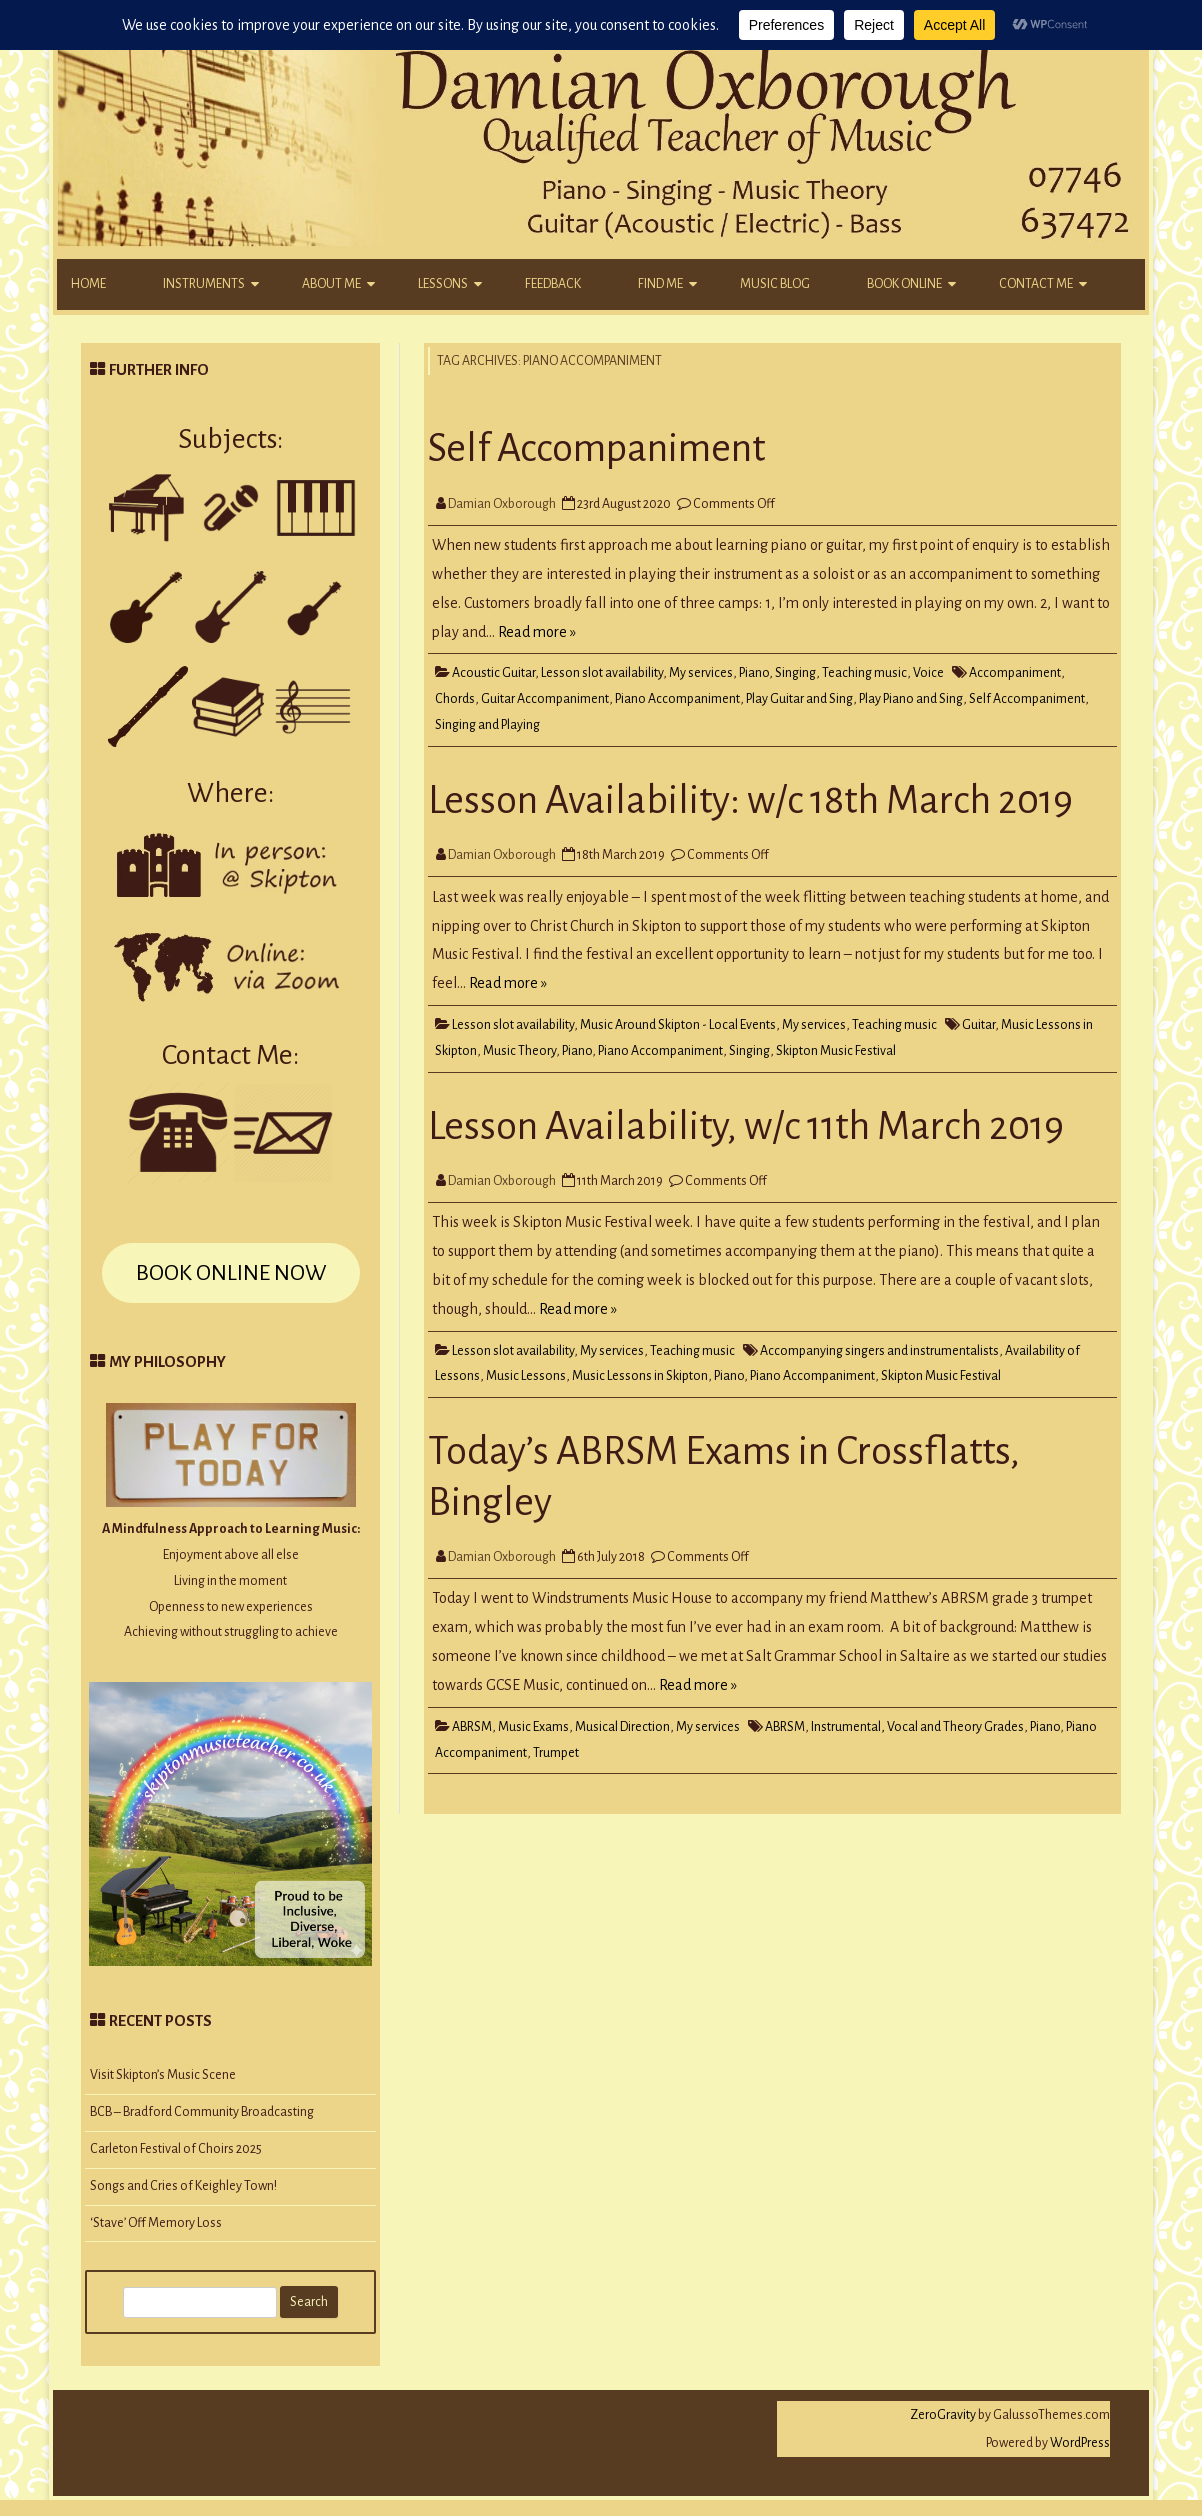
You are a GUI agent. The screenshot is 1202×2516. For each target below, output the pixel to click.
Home (88, 284)
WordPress (1079, 2443)
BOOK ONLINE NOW (231, 1273)
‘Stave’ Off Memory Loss (156, 2223)
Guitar (978, 1025)
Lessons (443, 284)
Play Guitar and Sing (799, 699)
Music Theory (519, 1051)
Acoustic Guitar (493, 673)
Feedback (553, 284)
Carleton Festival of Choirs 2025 (176, 2149)
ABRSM (472, 1727)
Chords (455, 699)
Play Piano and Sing (911, 699)
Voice (928, 673)
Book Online (904, 284)
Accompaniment (1015, 673)
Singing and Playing (487, 725)
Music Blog (775, 284)
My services (701, 673)
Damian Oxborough (502, 504)
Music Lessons (526, 1376)
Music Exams (533, 1727)
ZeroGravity (943, 2415)
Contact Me (1036, 284)
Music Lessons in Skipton (640, 1376)
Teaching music (864, 673)
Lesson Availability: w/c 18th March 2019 (750, 800)
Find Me (660, 284)
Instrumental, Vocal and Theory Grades (917, 1727)
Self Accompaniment (596, 448)
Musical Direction (622, 1727)
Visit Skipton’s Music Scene (163, 2075)
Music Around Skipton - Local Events (678, 1025)
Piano (754, 673)
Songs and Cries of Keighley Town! (183, 2186)
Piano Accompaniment (677, 699)
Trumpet (556, 1753)
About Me (331, 284)
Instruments (204, 284)
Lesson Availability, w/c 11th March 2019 (746, 1126)
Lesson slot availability (602, 673)
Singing (795, 673)
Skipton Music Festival (836, 1051)
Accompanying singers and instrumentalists (879, 1351)
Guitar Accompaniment (545, 699)
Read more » (537, 632)
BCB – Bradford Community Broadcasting (202, 2112)
